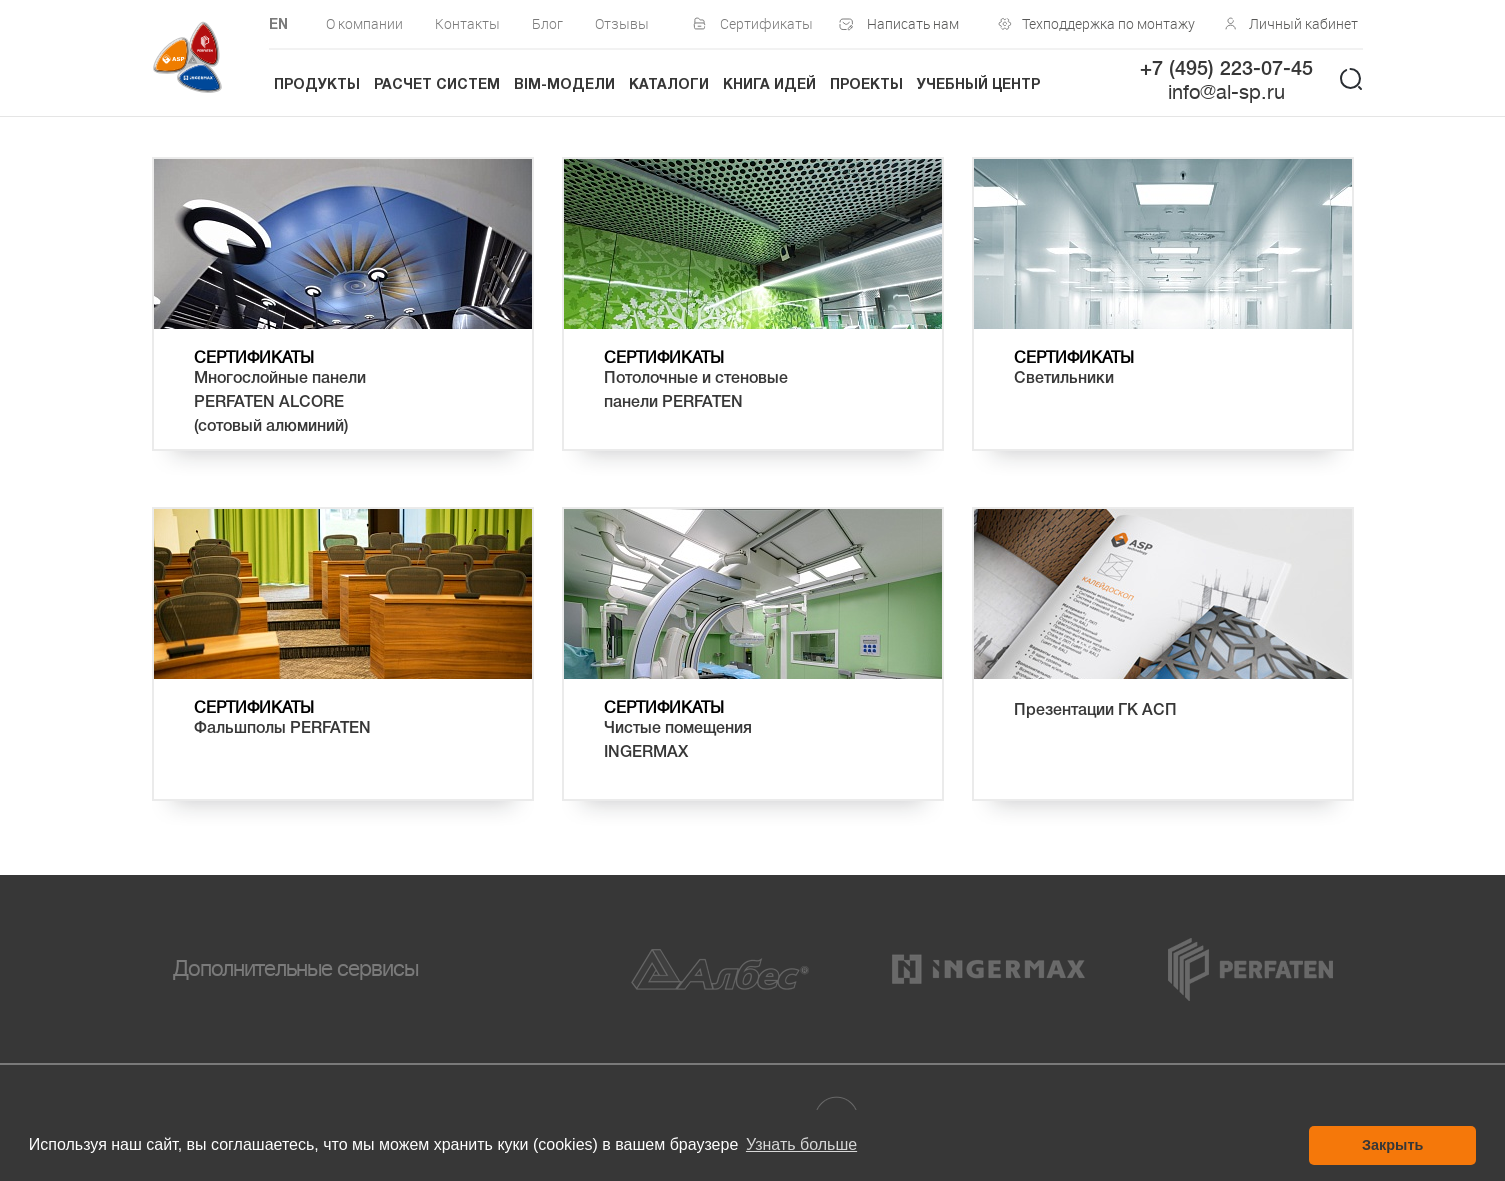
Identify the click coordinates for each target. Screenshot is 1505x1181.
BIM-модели (564, 85)
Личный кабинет (1303, 23)
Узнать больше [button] (801, 1144)
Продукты (317, 85)
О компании (364, 23)
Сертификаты (766, 23)
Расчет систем (437, 85)
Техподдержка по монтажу (1104, 23)
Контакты (467, 23)
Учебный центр (978, 85)
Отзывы (622, 23)
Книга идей (769, 85)
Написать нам (913, 23)
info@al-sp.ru (1226, 92)
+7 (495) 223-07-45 (1226, 70)
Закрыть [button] (1392, 1145)
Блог (547, 23)
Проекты (866, 85)
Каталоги (669, 85)
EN (278, 25)
